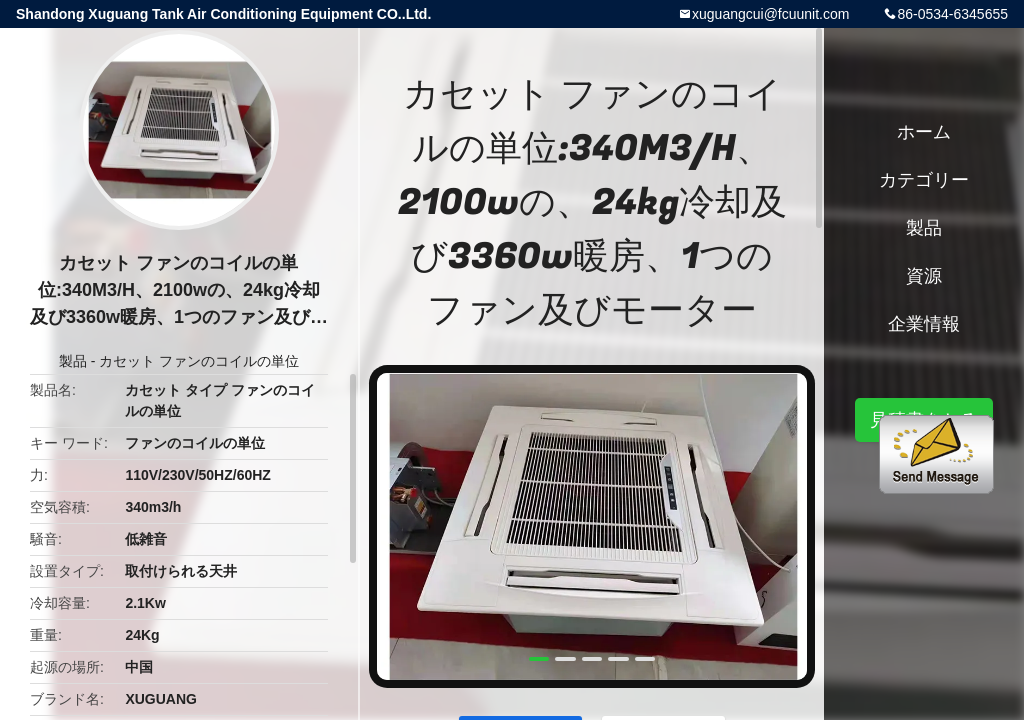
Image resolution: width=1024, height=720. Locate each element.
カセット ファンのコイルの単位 (199, 361)
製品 (73, 361)
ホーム (924, 132)
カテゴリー (924, 180)
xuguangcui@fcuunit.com (770, 14)
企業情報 (924, 324)
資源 (924, 276)
